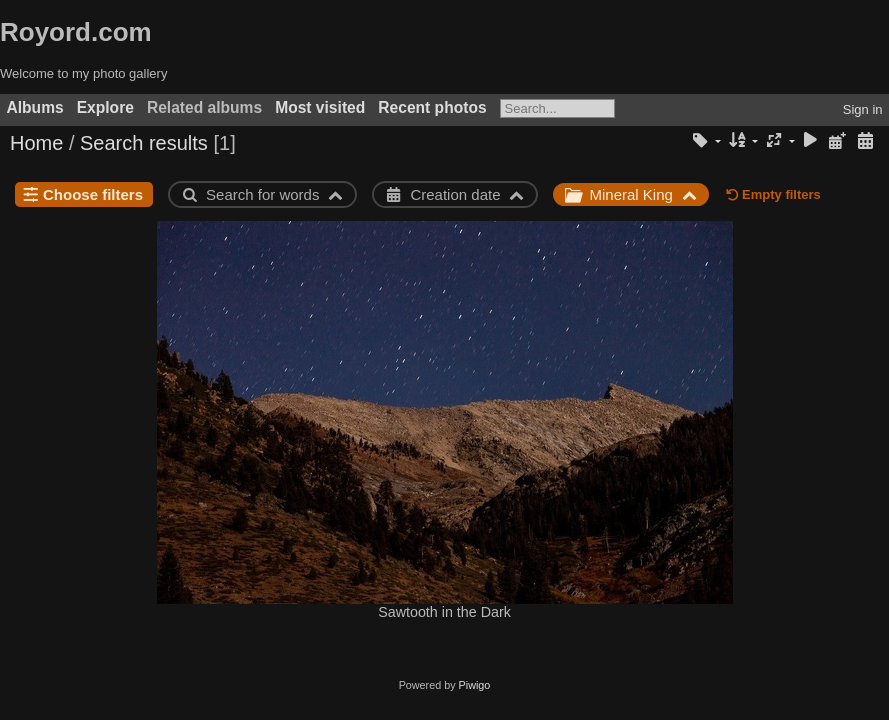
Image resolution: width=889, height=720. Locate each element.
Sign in (863, 109)
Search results (144, 143)
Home (36, 143)
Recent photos (432, 107)
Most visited (320, 107)
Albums (35, 107)
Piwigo (475, 685)
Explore (105, 107)
